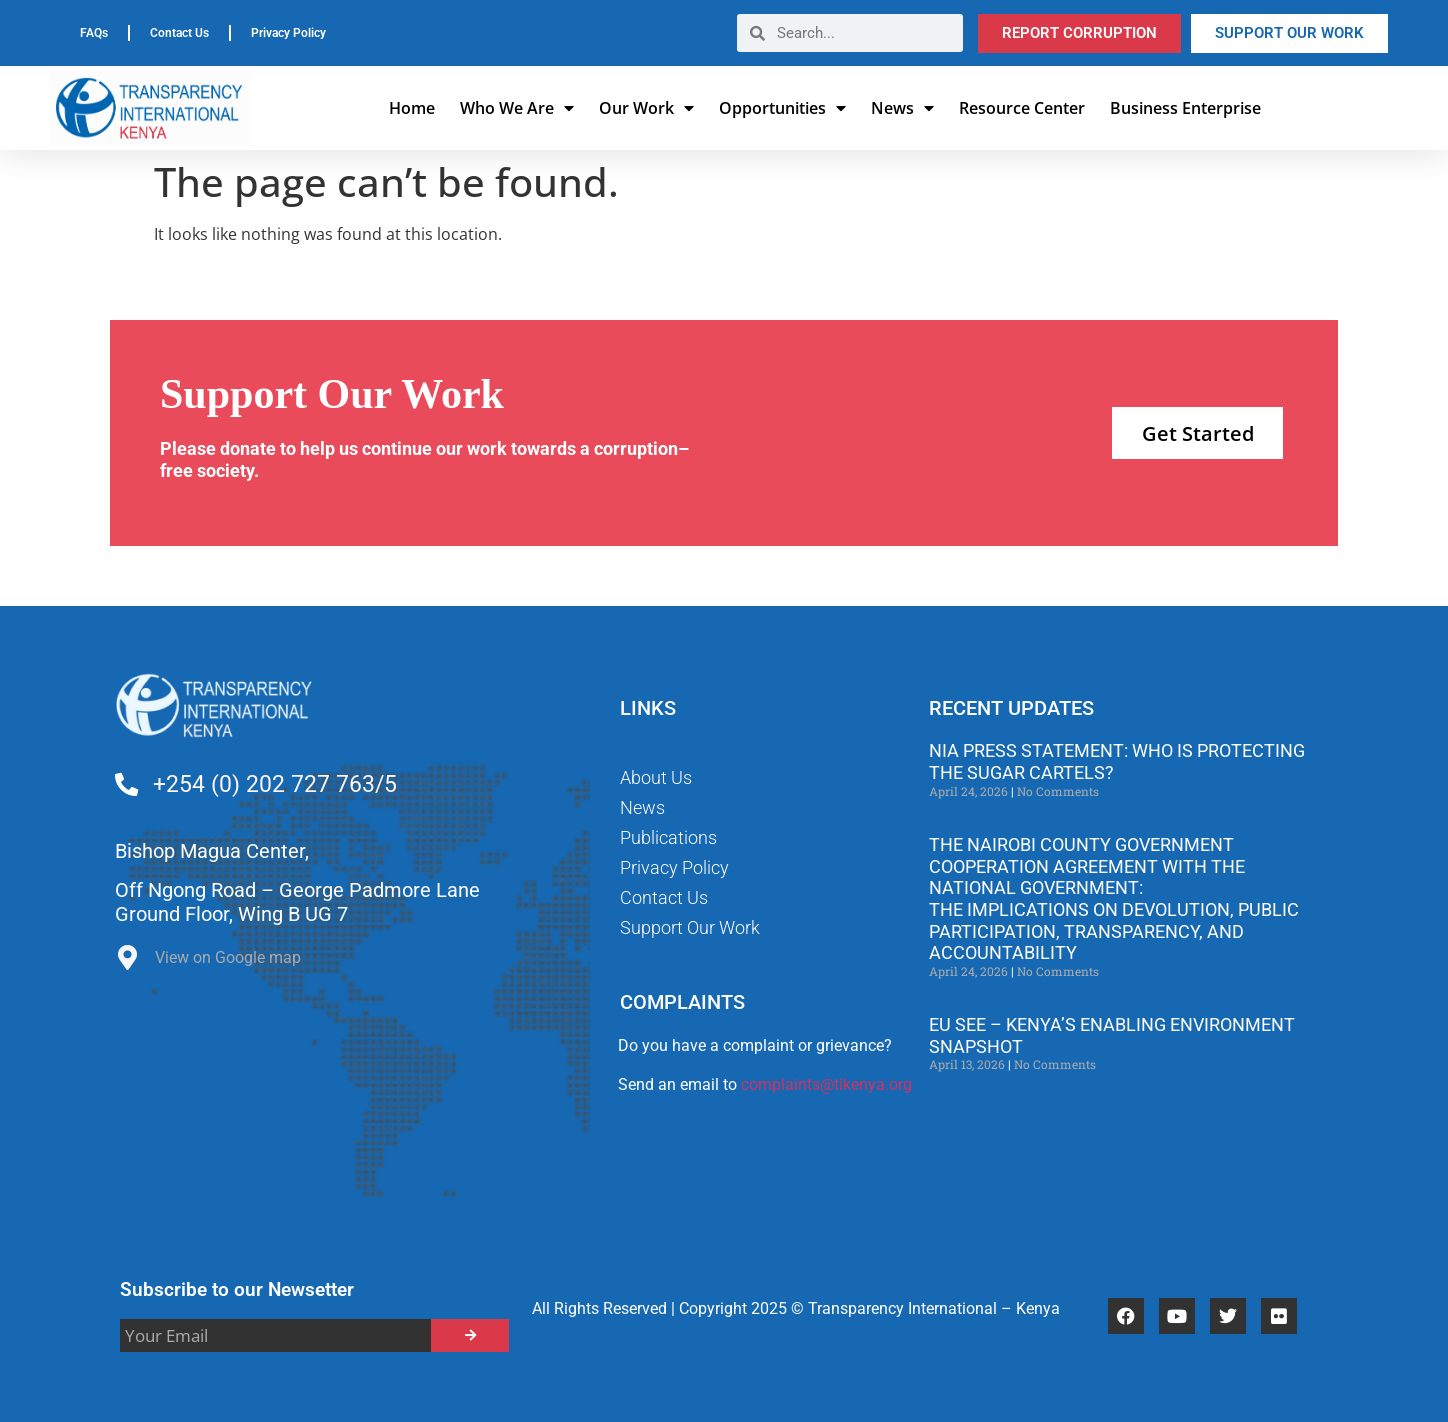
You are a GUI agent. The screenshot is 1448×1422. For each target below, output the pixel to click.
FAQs (94, 33)
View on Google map (228, 957)
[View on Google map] (127, 962)
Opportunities (782, 108)
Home (412, 108)
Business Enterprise (1185, 108)
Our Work (646, 108)
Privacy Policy (288, 33)
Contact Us (179, 33)
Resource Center (1022, 108)
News (902, 108)
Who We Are (517, 108)
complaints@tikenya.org (826, 1084)
